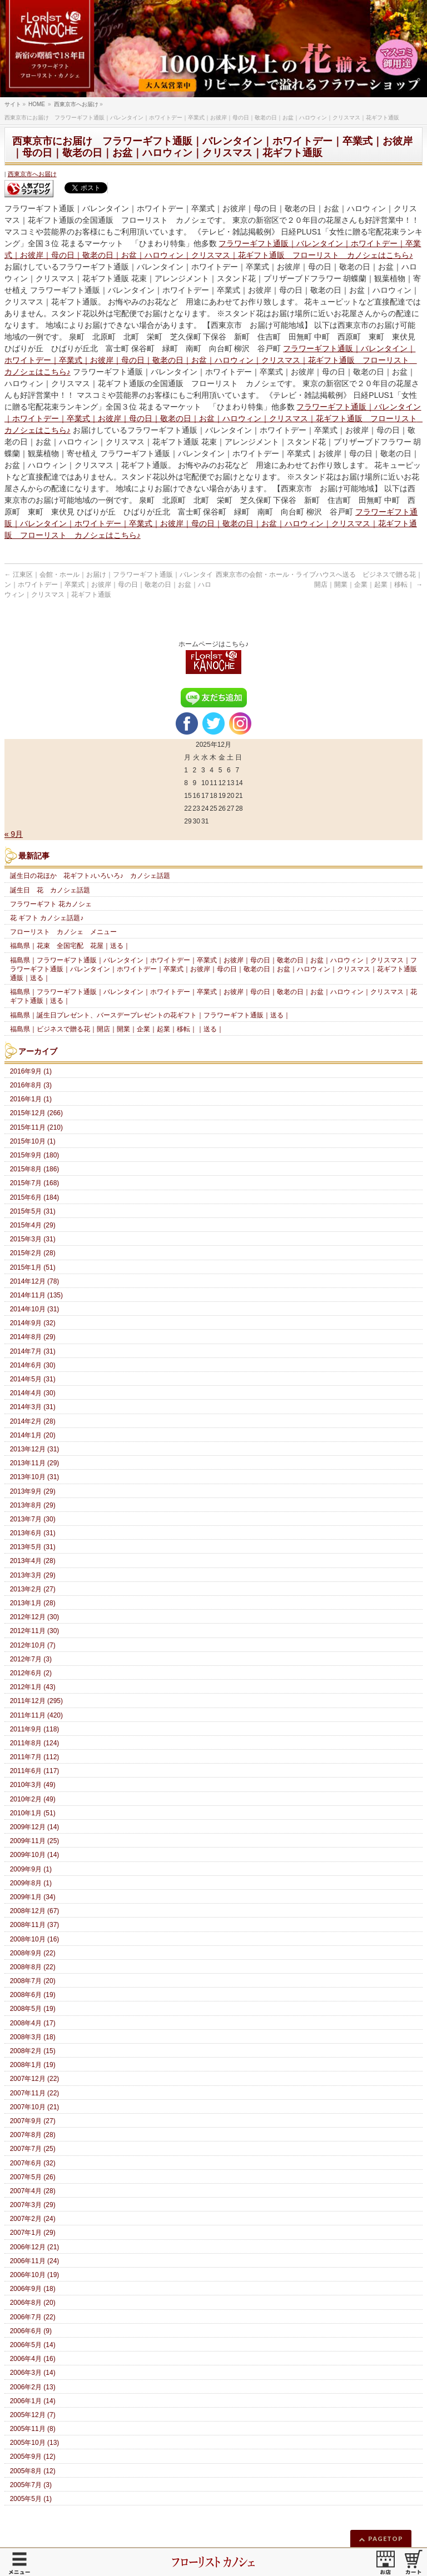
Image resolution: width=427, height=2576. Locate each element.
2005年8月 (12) (33, 2471)
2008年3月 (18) (33, 2037)
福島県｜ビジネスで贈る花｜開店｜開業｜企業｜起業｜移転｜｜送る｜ (117, 1029)
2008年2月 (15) (33, 2051)
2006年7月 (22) (33, 2317)
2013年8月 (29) (33, 1505)
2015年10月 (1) (33, 1141)
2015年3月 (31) (33, 1239)
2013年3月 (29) (33, 1575)
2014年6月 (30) (33, 1365)
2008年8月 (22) (33, 1967)
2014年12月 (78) (34, 1281)
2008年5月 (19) (33, 2009)
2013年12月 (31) (34, 1449)
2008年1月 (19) (33, 2065)
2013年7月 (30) (33, 1519)
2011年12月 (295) (36, 1701)
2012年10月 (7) (33, 1645)
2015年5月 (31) (33, 1211)
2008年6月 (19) (33, 1995)
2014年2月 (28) (33, 1421)
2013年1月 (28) (33, 1603)
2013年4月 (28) (33, 1561)
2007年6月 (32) (33, 2163)
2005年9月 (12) (33, 2456)
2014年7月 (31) (33, 1351)
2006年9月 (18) (33, 2289)
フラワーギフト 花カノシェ (51, 904)
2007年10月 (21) (34, 2107)
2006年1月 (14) (33, 2401)
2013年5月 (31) (33, 1547)
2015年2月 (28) (33, 1253)
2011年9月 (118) (34, 1729)
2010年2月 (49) (33, 1799)
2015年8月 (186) (34, 1169)
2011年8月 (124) (34, 1743)
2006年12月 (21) (34, 2247)
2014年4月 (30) (33, 1393)
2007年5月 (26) (33, 2177)
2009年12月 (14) (34, 1827)
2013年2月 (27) (33, 1589)
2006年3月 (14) (33, 2373)
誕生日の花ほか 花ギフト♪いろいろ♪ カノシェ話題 (90, 876)
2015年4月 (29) (33, 1225)
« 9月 (13, 834)
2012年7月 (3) (31, 1659)
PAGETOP (385, 2538)
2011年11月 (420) (36, 1715)
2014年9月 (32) (33, 1323)
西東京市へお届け (32, 174)
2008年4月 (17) (33, 2023)
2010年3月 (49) (33, 1785)
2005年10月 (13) (34, 2443)
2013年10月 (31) (34, 1477)
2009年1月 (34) (33, 1897)
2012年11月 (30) (34, 1631)
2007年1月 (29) (33, 2232)
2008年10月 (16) (34, 1939)
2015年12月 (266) (36, 1113)
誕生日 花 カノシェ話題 (50, 890)
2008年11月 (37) (34, 1925)
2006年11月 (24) (34, 2261)
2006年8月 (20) (33, 2303)
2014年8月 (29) (33, 1337)
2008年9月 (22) (33, 1953)
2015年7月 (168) (34, 1183)
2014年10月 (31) (34, 1309)
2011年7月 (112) (34, 1757)
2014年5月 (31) (33, 1379)
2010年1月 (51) (33, 1813)
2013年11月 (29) (34, 1463)
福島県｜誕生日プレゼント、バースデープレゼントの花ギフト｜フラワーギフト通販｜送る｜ (150, 1015)
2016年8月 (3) (31, 1085)
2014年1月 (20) (33, 1435)
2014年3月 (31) (33, 1407)
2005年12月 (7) (33, 2415)
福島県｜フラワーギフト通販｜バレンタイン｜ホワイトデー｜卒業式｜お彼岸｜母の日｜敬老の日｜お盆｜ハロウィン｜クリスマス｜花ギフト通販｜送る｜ (213, 996)
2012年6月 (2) (31, 1673)
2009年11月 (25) (34, 1841)
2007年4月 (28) (33, 2191)
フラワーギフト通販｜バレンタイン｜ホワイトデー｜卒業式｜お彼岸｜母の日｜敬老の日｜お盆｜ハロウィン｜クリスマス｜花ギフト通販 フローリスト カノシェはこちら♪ (210, 360)
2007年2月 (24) (33, 2219)
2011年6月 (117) (34, 1771)
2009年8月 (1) (31, 1883)
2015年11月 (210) (36, 1127)
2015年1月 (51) (33, 1267)
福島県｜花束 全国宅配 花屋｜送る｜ (70, 946)
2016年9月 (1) (31, 1071)
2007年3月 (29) (33, 2205)
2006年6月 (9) (31, 2331)
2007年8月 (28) (33, 2135)
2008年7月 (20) (33, 1981)
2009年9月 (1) (31, 1869)
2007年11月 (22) (34, 2093)
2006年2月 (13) (33, 2387)
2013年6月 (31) (33, 1533)
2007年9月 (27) (33, 2121)
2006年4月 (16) (33, 2359)
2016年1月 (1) (31, 1099)
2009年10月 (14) (34, 1855)
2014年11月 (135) (36, 1295)
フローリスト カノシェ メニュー (63, 932)
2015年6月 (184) (34, 1197)
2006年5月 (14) (33, 2345)
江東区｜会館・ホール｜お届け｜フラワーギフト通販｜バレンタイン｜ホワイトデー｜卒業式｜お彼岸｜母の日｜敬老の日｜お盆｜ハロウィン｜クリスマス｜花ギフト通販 (108, 584)
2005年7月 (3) (31, 2485)
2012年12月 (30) (34, 1617)
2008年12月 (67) (34, 1911)
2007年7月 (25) (33, 2149)
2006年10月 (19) (34, 2275)
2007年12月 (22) (34, 2079)
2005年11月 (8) (33, 2429)
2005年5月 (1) (31, 2499)
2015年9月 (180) (34, 1155)
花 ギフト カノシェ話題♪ (47, 918)
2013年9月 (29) (33, 1491)
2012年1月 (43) (33, 1687)
